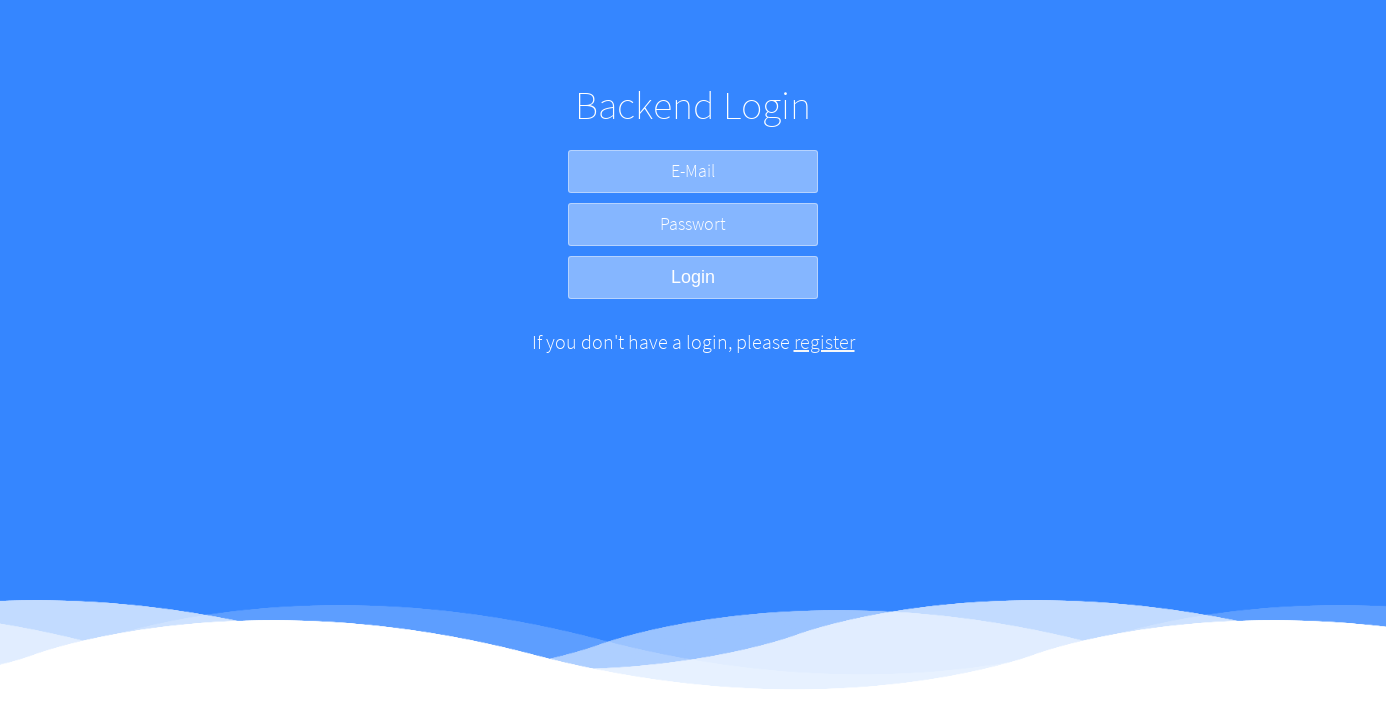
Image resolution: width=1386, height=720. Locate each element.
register (824, 341)
